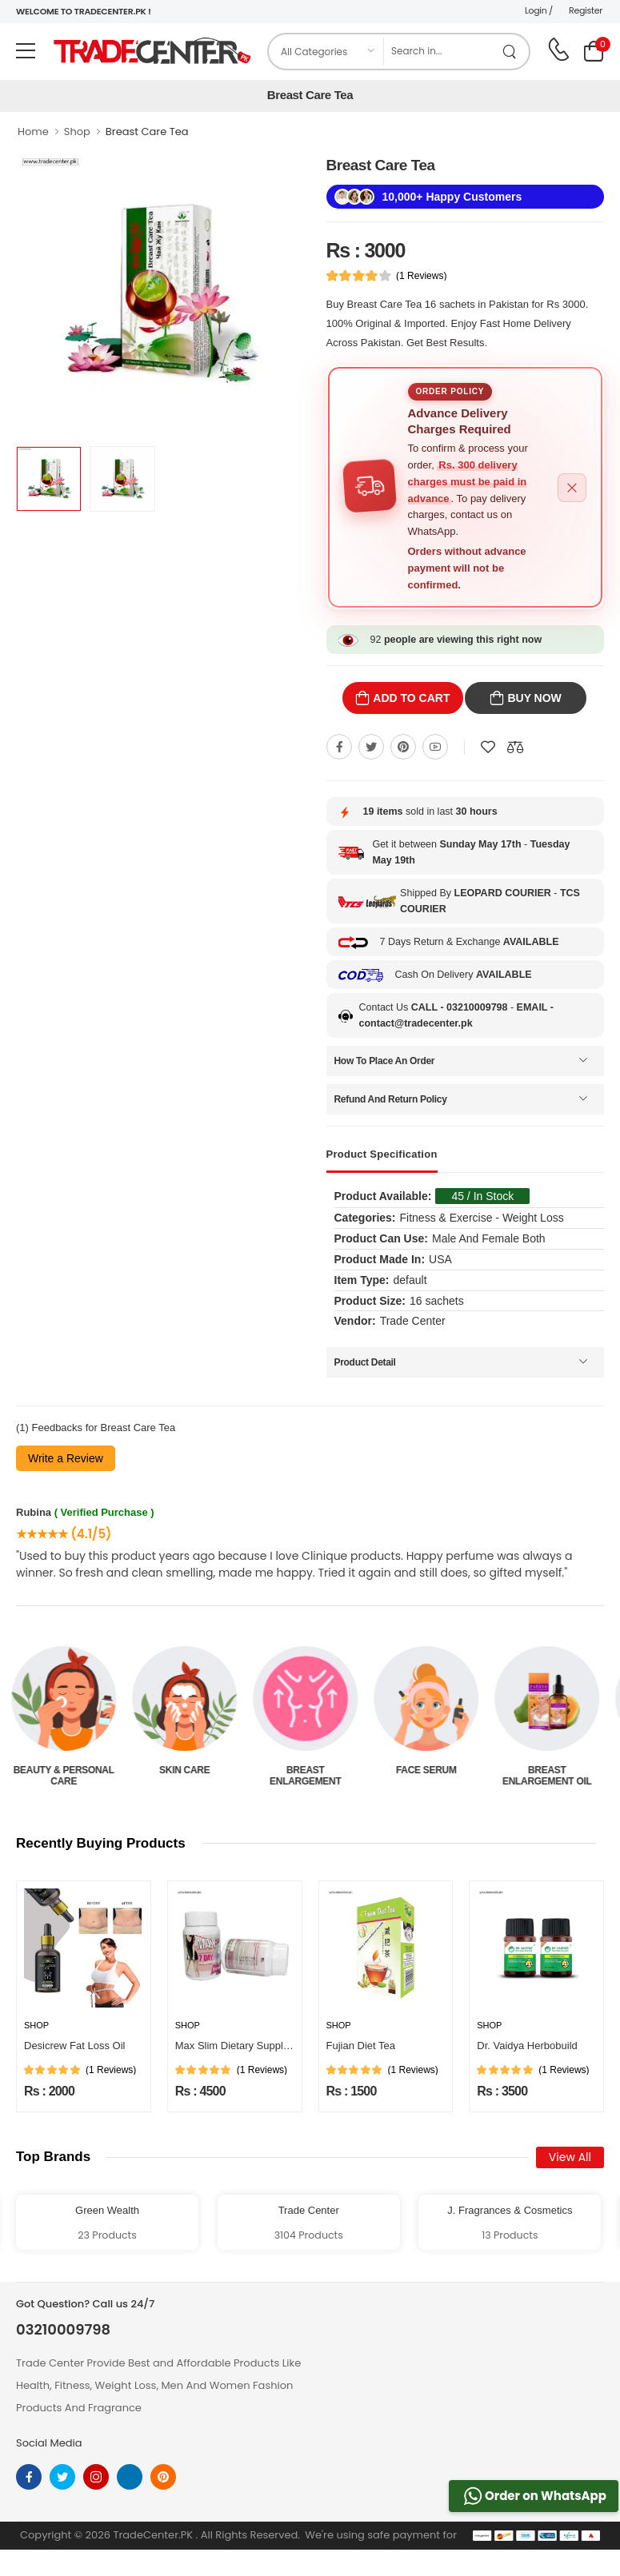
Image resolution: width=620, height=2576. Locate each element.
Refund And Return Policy (390, 1099)
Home (33, 131)
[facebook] (29, 2477)
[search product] (510, 51)
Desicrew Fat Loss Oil (74, 2046)
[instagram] (96, 2477)
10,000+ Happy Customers (452, 196)
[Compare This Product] (515, 746)
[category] (326, 51)
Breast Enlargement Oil (552, 1776)
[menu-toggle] (25, 51)
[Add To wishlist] (488, 746)
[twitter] (62, 2477)
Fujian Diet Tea (360, 2046)
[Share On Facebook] (339, 747)
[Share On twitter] (371, 747)
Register (585, 10)
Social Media (49, 2442)
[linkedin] (129, 2477)
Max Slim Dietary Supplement (243, 2046)
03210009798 (63, 2330)
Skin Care (189, 1770)
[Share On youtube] (435, 747)
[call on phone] (558, 50)
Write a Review (65, 1458)
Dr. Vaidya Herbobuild (527, 2046)
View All (570, 2157)
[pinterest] (163, 2477)
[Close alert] (572, 487)
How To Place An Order (384, 1061)
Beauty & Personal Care (68, 1776)
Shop (77, 131)
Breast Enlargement (310, 1776)
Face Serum (431, 1770)
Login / (539, 10)
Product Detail (365, 1362)
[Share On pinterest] (403, 747)
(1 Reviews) (421, 276)
